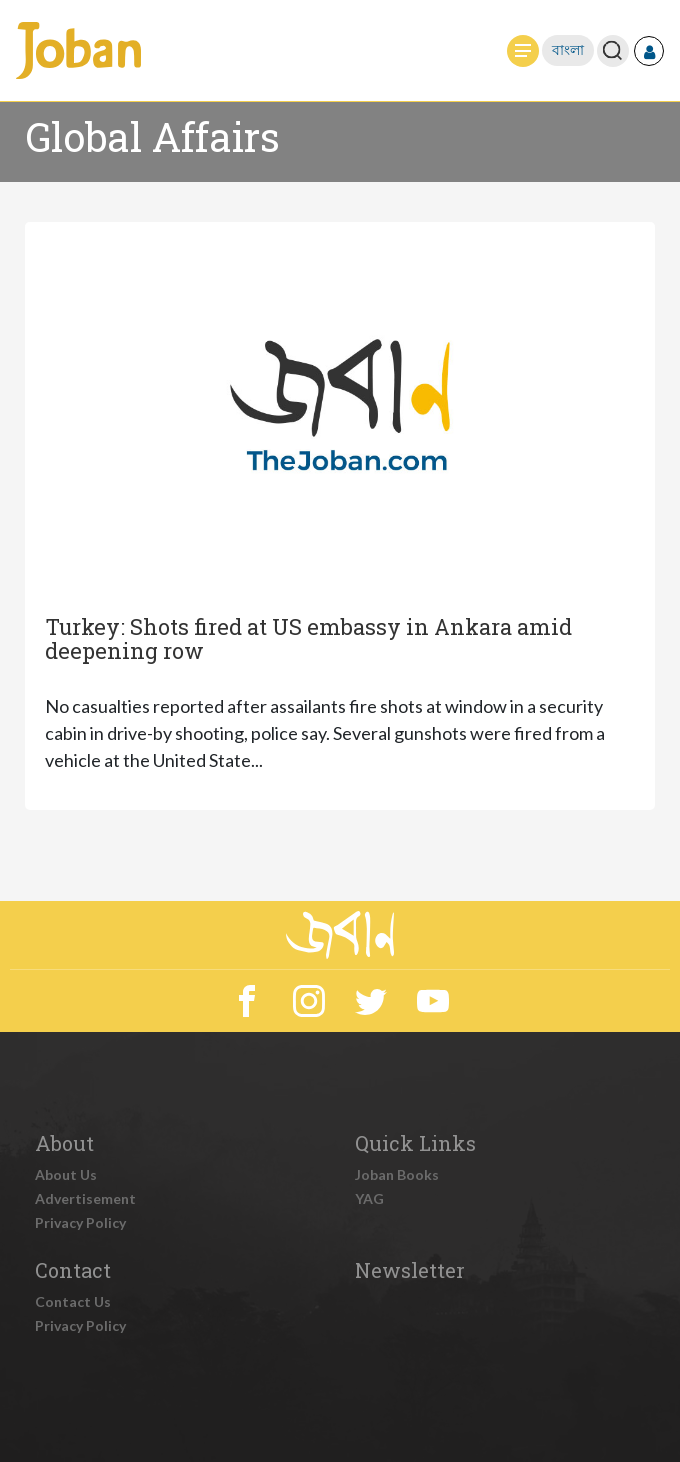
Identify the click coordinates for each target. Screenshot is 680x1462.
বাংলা (568, 50)
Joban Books (397, 1174)
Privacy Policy (80, 1222)
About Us (66, 1174)
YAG (369, 1198)
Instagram (309, 1001)
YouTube (433, 1001)
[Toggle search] (612, 50)
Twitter (371, 1001)
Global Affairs (152, 136)
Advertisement (85, 1198)
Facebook (247, 1001)
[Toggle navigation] (523, 51)
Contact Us (73, 1301)
